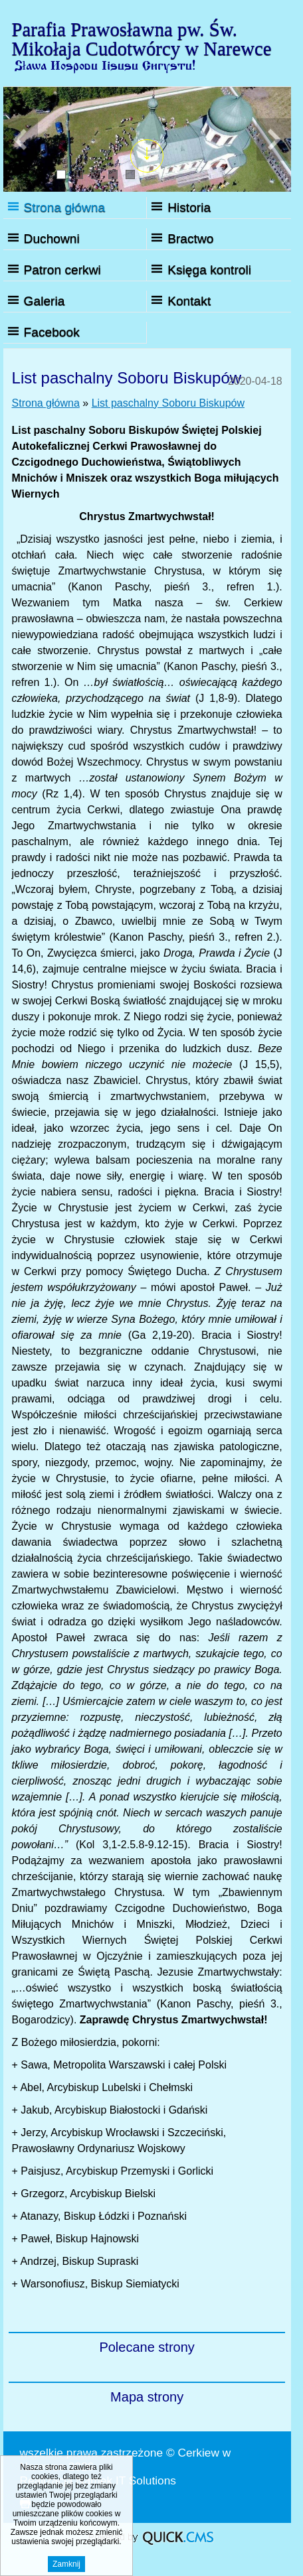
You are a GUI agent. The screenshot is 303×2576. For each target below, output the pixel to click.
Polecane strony (146, 2347)
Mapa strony (146, 2397)
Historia (189, 207)
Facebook (52, 332)
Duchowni (52, 238)
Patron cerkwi (62, 270)
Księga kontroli (209, 270)
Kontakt (189, 301)
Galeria (44, 301)
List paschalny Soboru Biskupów (168, 403)
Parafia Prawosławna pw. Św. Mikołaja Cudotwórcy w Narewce (142, 39)
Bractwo (190, 238)
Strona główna (65, 207)
